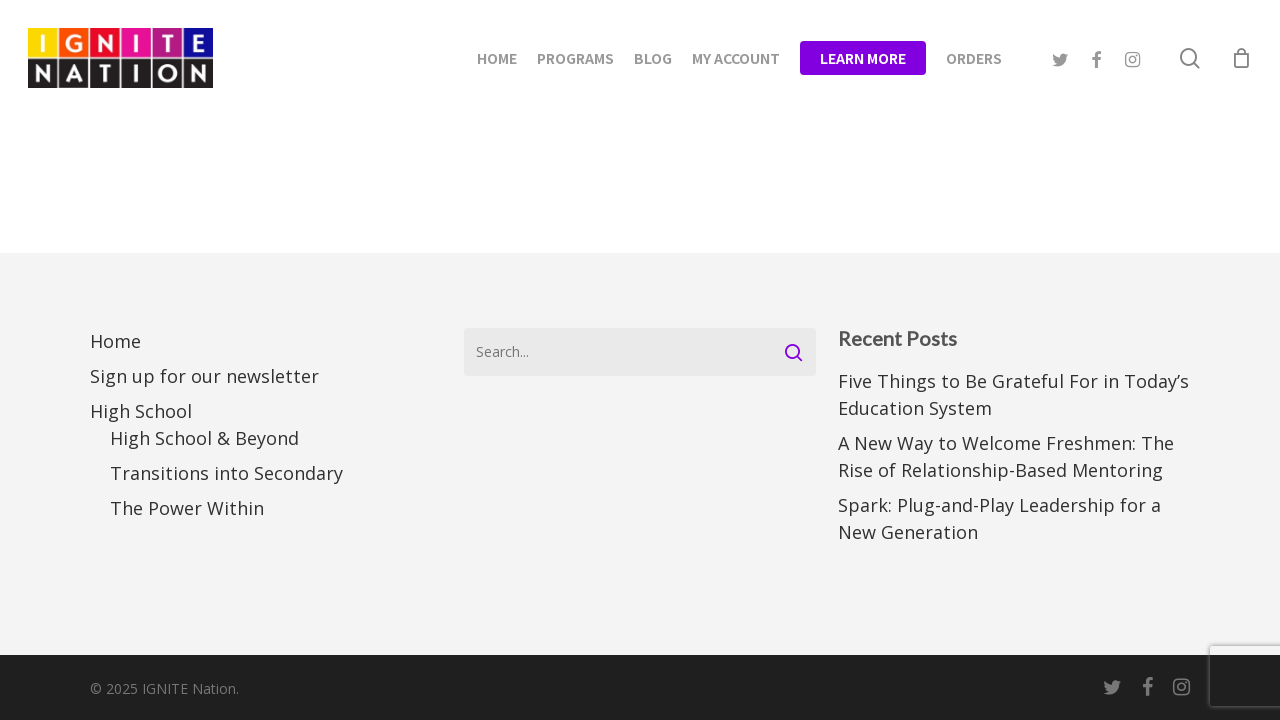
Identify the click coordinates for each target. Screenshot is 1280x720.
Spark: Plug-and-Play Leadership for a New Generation (999, 518)
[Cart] (1241, 58)
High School (141, 411)
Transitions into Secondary (226, 473)
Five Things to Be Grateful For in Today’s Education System (1013, 394)
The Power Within (187, 508)
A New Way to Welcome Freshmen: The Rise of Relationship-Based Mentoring (1006, 456)
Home (115, 341)
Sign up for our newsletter (204, 376)
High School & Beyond (204, 438)
